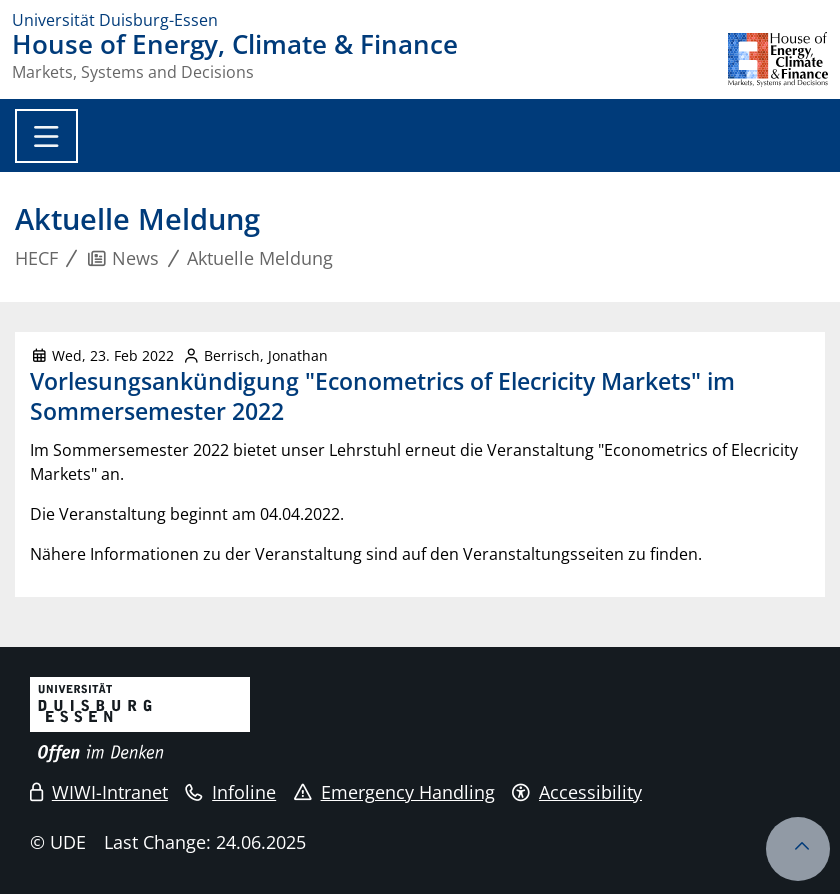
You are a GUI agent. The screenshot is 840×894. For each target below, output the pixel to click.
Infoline (230, 792)
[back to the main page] (778, 59)
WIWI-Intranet (99, 792)
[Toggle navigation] (46, 136)
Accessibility (577, 792)
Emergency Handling (394, 792)
